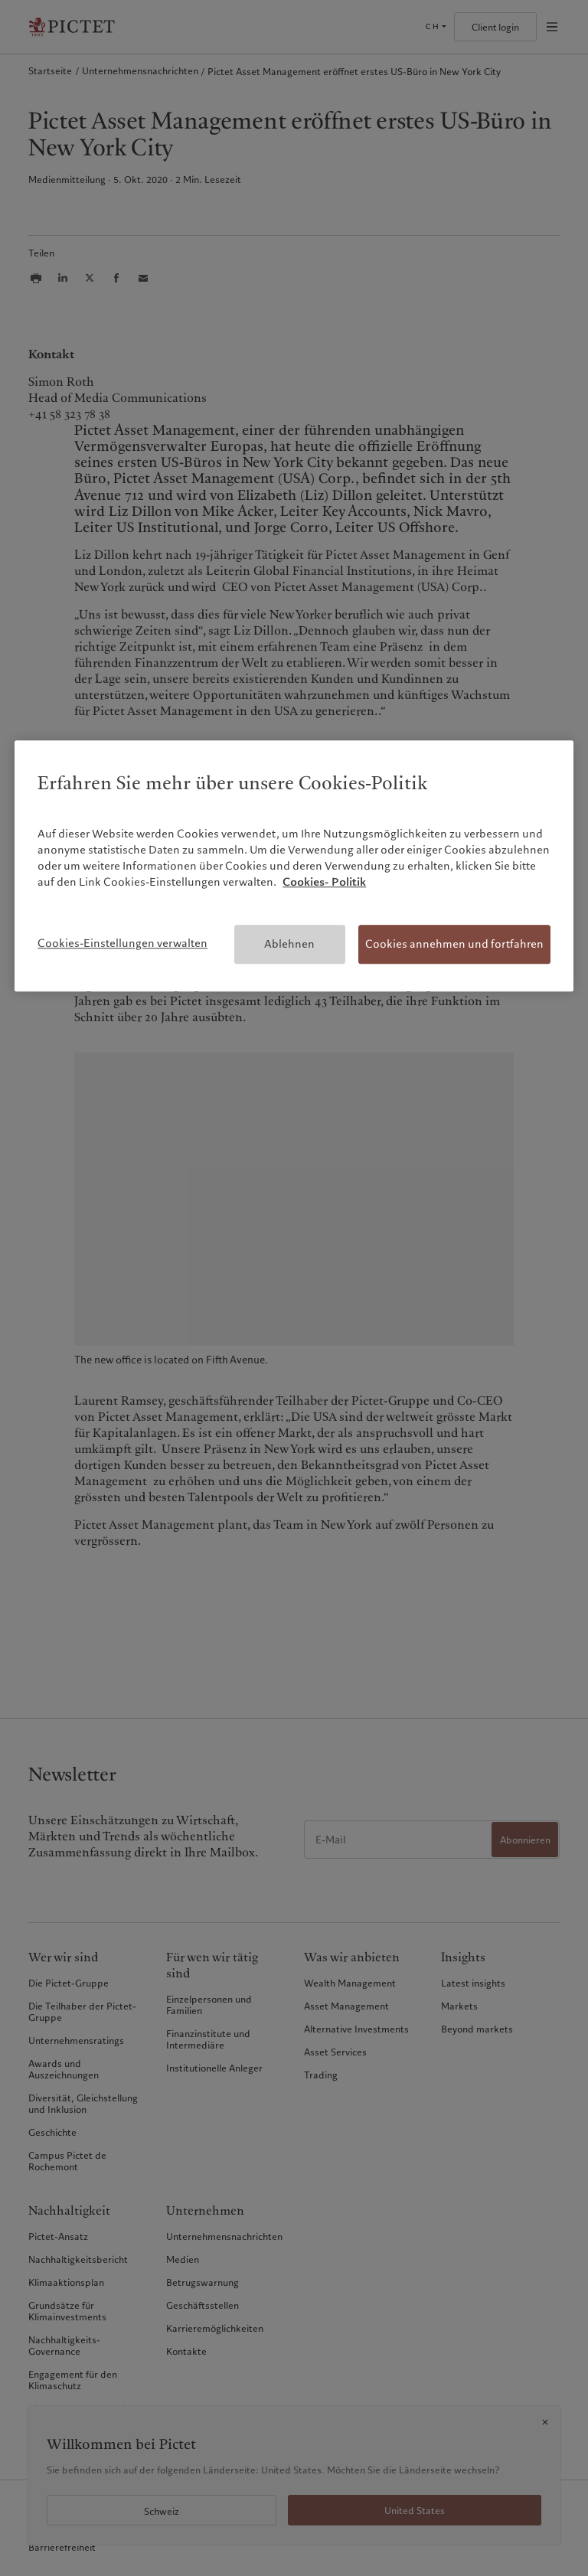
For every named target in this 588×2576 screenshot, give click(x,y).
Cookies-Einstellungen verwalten (122, 943)
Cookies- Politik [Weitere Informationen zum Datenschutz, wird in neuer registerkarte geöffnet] (324, 882)
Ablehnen (289, 944)
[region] (294, 866)
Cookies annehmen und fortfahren (454, 944)
